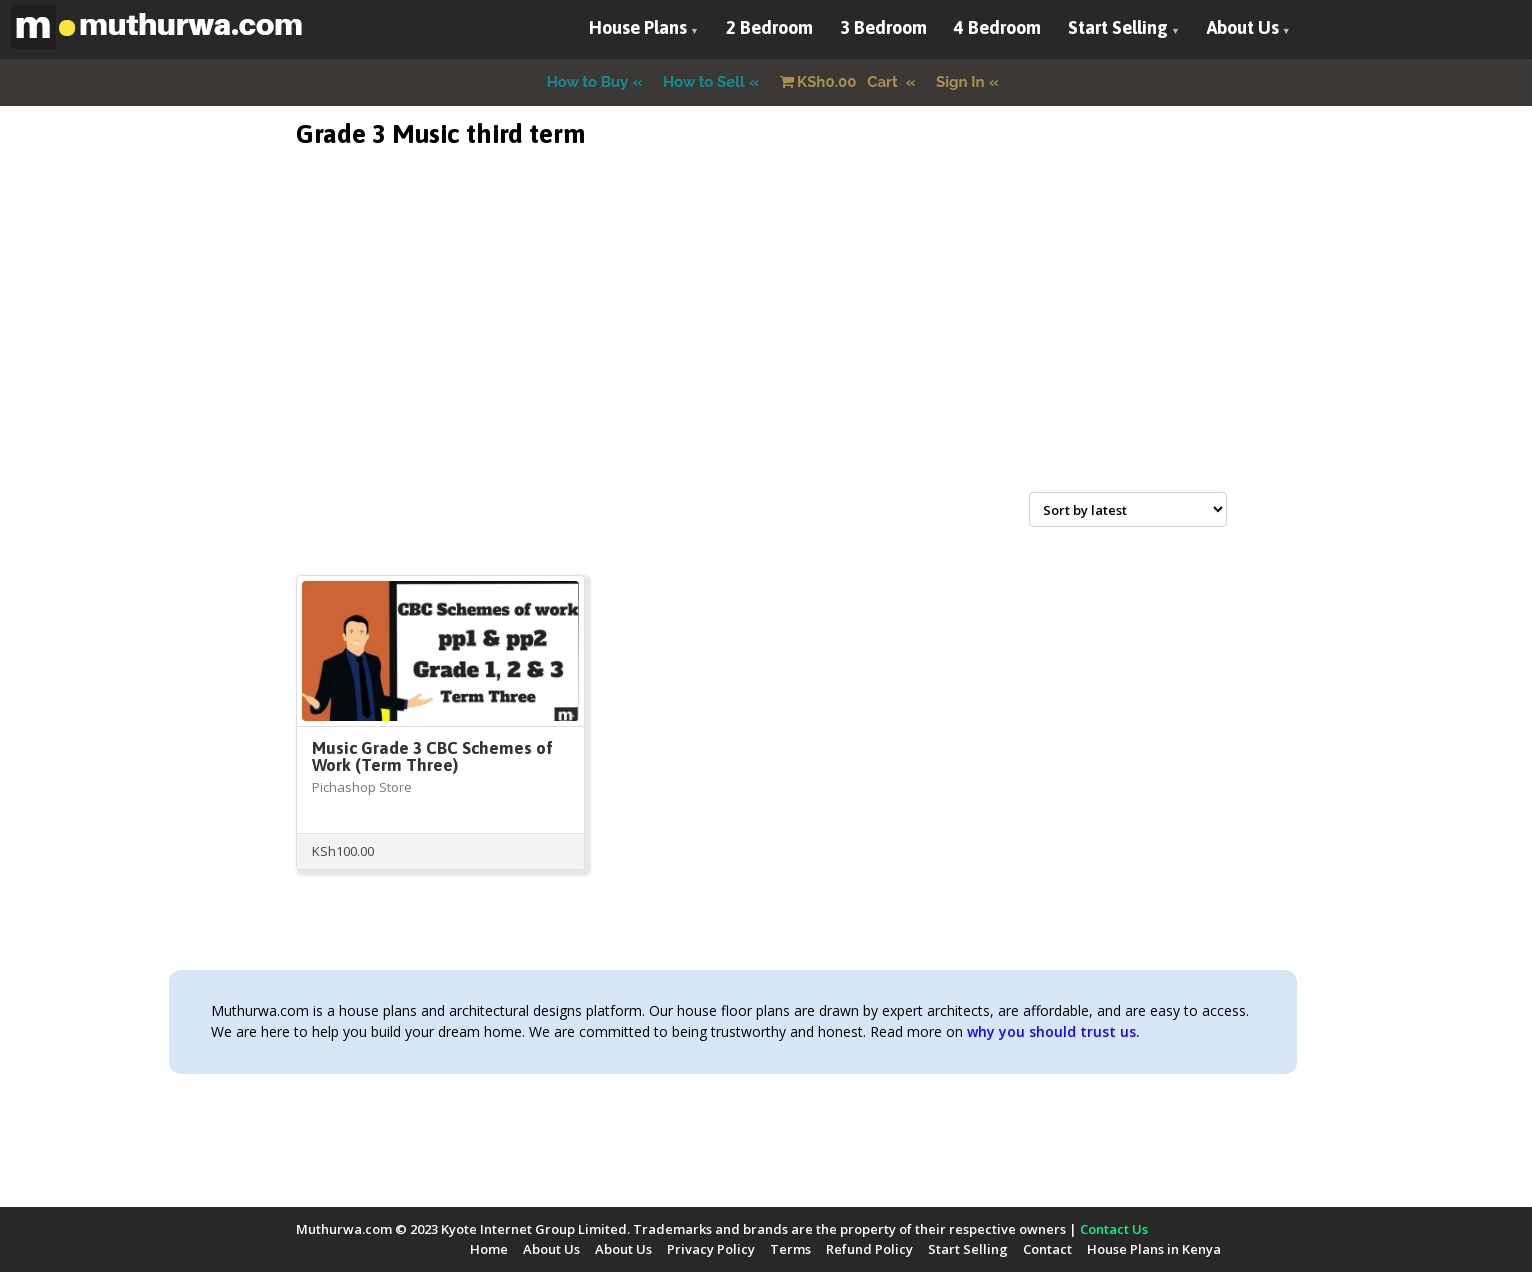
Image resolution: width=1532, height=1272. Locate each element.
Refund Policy (869, 1249)
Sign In (960, 82)
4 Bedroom (997, 27)
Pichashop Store (362, 787)
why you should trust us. (1053, 1031)
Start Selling (1118, 27)
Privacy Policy (711, 1249)
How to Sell (704, 82)
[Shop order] (1128, 509)
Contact (1047, 1249)
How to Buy (588, 82)
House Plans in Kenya (1154, 1249)
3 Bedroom (883, 27)
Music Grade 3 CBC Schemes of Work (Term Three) (432, 756)
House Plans (638, 27)
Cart (841, 82)
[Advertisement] (766, 344)
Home (489, 1249)
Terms (790, 1249)
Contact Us (1114, 1229)
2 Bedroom (769, 27)
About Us (1243, 27)
